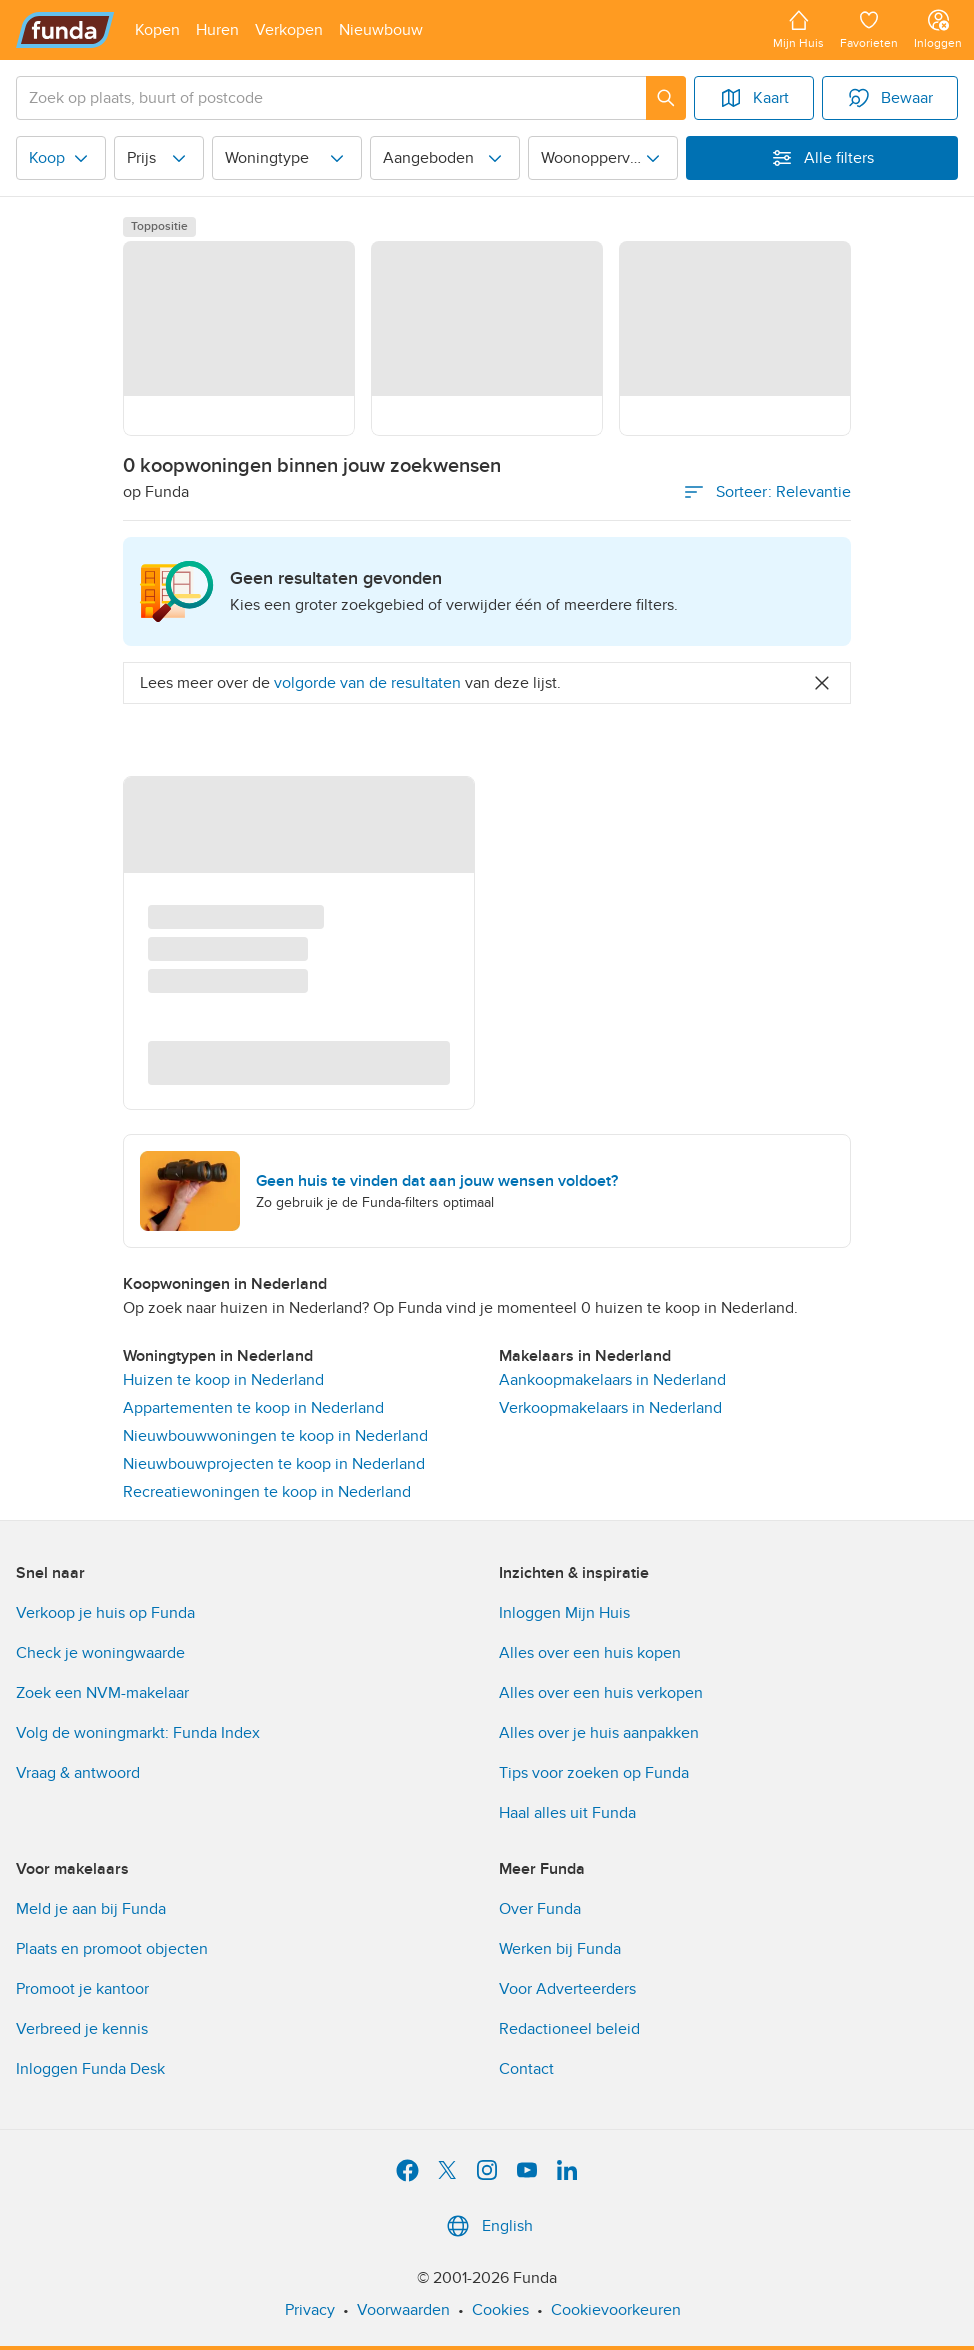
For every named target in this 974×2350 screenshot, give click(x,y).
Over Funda (540, 1909)
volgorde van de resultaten (367, 683)
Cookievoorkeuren (616, 2310)
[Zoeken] (666, 98)
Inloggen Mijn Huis (564, 1613)
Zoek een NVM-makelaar (102, 1693)
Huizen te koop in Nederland (223, 1380)
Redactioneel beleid (569, 2029)
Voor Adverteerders (567, 1989)
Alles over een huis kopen (590, 1653)
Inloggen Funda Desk (90, 2069)
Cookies (500, 2310)
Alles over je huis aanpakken (599, 1733)
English (487, 2226)
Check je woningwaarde (100, 1653)
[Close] (822, 683)
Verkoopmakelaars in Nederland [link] (610, 1408)
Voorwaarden (403, 2310)
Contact (526, 2069)
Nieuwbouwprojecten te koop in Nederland (274, 1464)
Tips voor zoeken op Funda (594, 1773)
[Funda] (65, 30)
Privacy (310, 2310)
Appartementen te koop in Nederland (253, 1408)
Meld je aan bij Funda (91, 1909)
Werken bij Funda (560, 1949)
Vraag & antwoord (78, 1773)
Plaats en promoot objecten (112, 1949)
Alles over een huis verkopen (601, 1693)
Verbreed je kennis (82, 2029)
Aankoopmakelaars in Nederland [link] (612, 1380)
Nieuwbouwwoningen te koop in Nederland (275, 1436)
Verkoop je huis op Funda (105, 1613)
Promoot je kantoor (82, 1989)
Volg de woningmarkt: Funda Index (138, 1733)
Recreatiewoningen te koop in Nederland (267, 1492)
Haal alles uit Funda (567, 1813)
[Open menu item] (157, 30)
